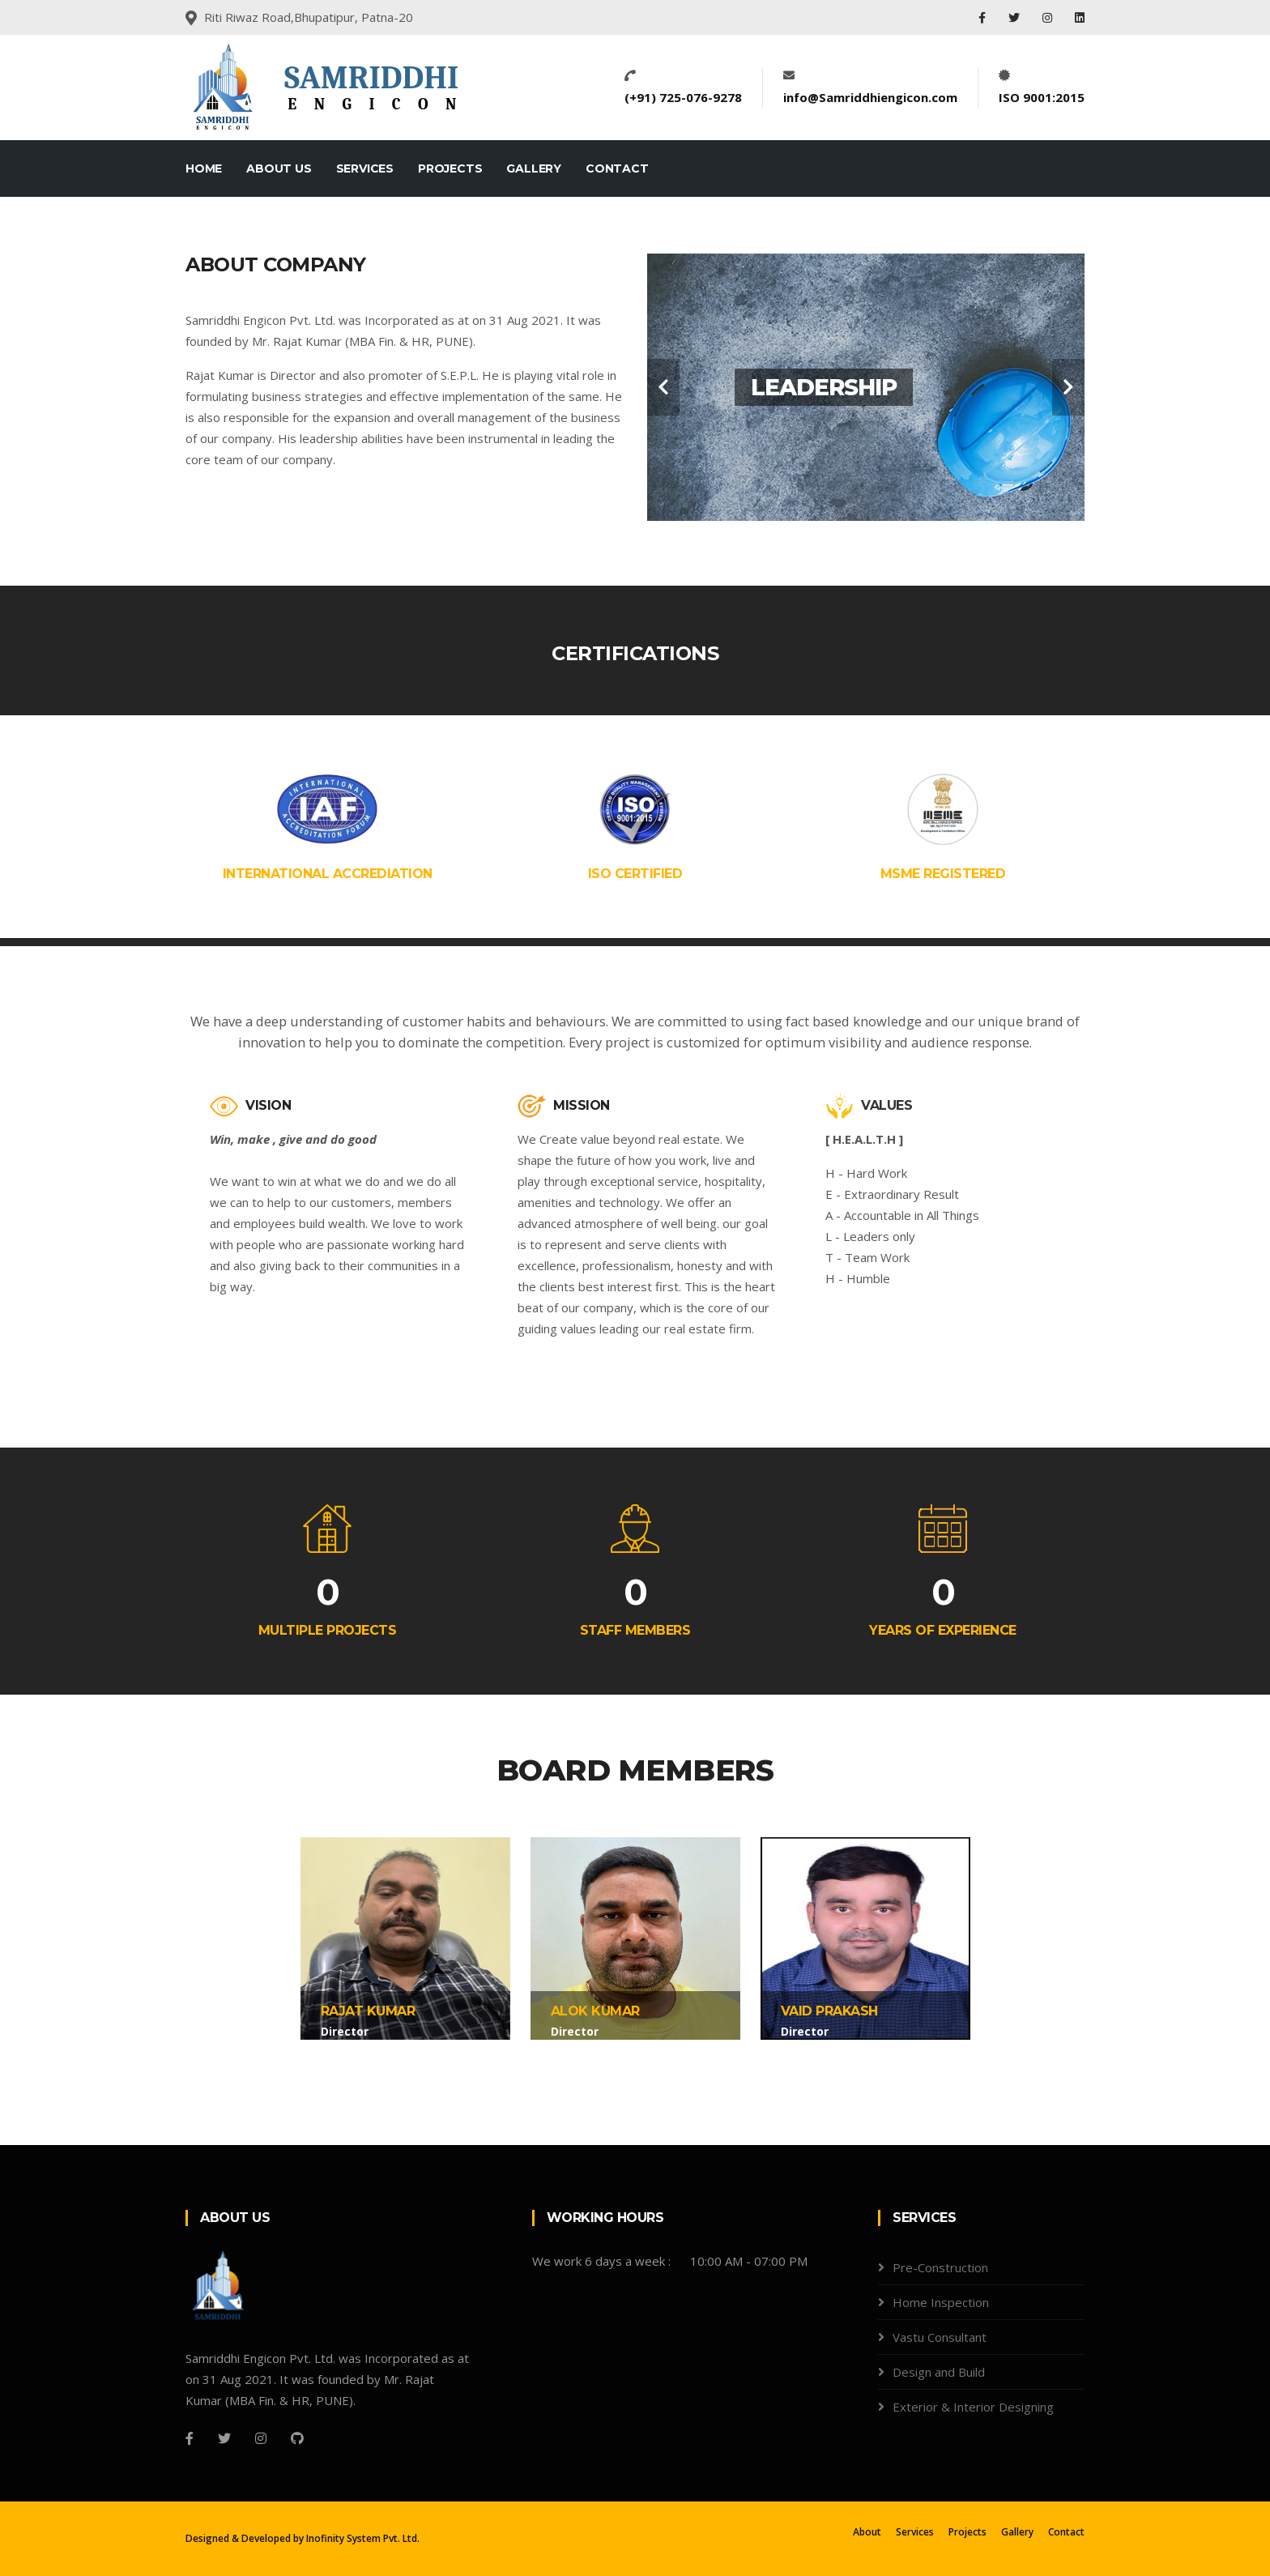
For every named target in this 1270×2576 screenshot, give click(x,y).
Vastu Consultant (940, 2337)
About (867, 2532)
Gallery (533, 168)
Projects (450, 168)
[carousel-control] (663, 387)
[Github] (297, 2438)
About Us (278, 168)
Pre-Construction (940, 2267)
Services (365, 168)
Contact (617, 168)
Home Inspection (941, 2302)
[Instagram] (261, 2438)
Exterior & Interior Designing (973, 2407)
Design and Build (939, 2372)
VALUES (868, 1105)
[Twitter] (224, 2438)
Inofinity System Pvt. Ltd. (363, 2538)
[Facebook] (189, 2438)
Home (203, 168)
